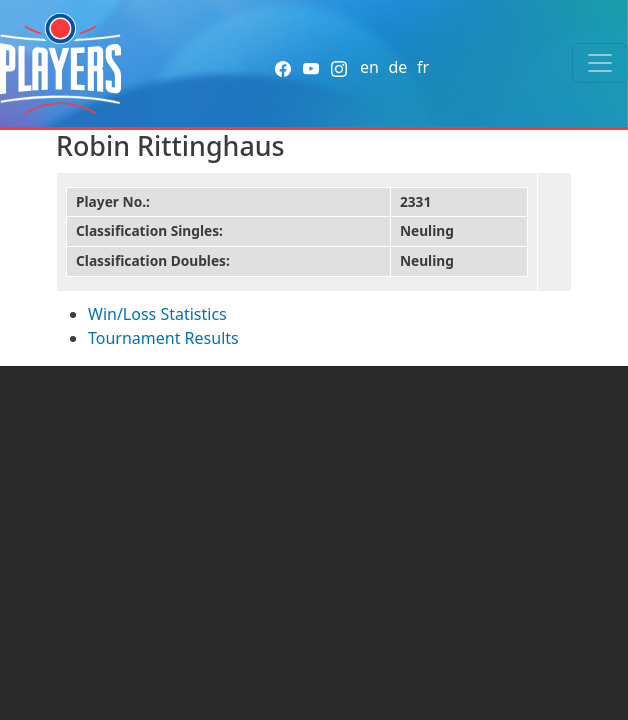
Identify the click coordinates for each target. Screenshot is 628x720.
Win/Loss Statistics (157, 314)
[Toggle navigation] (600, 63)
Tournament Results (163, 338)
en (369, 67)
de (397, 67)
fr (423, 67)
